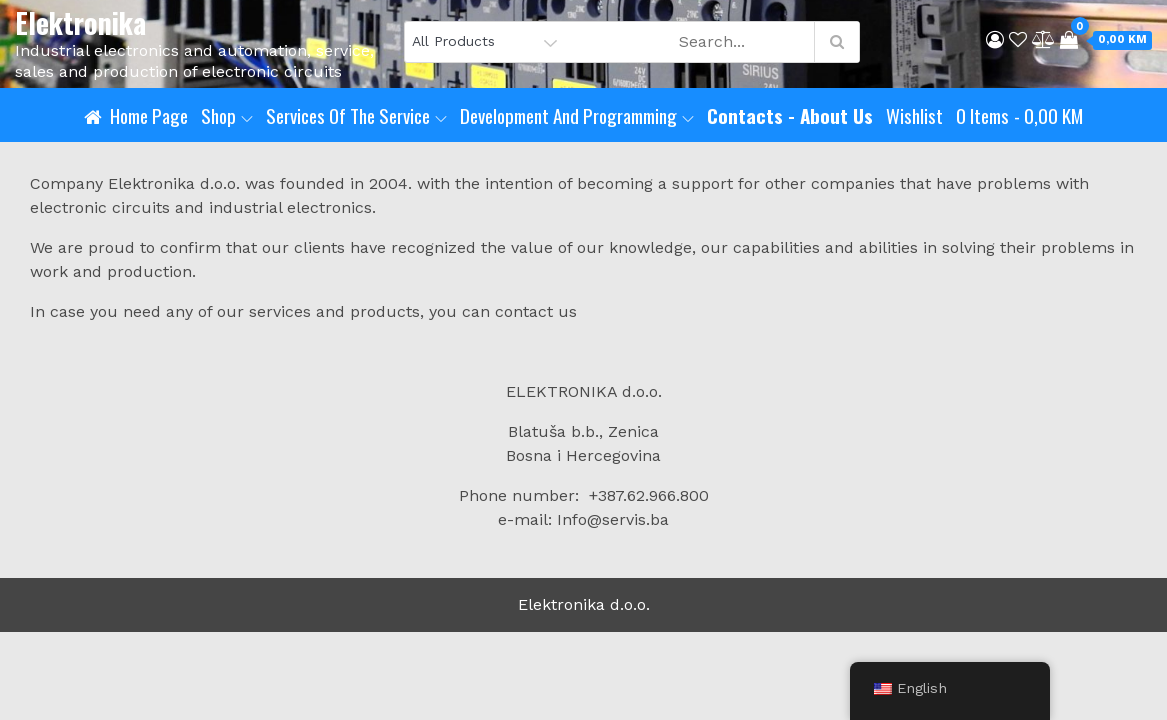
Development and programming (577, 115)
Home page (149, 115)
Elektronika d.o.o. (584, 604)
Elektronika (80, 22)
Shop (227, 115)
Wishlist (914, 115)
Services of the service (356, 115)
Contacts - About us (790, 115)
